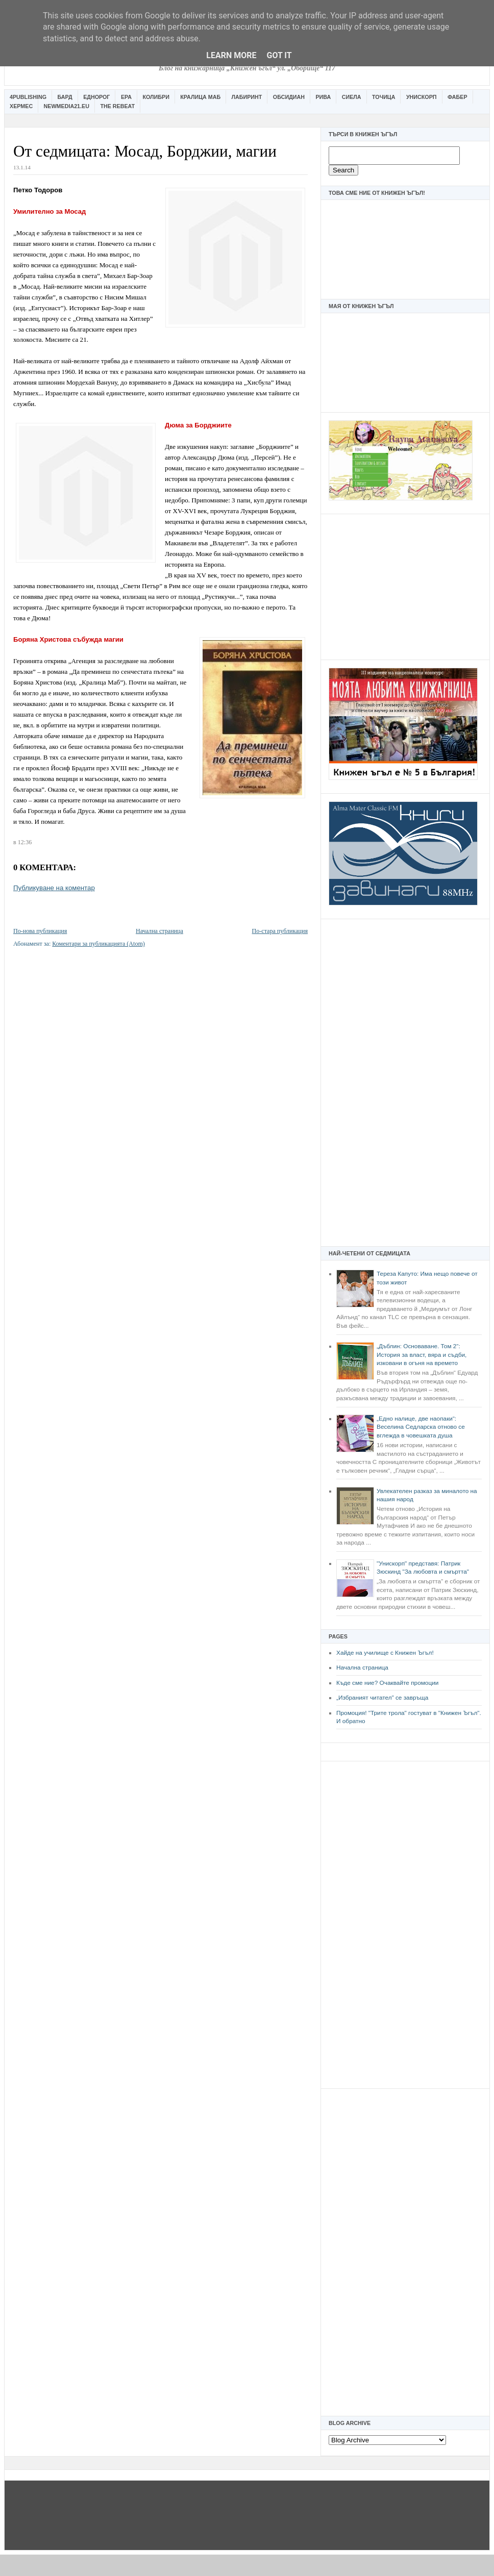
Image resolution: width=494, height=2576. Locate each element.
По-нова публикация (40, 931)
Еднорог (96, 97)
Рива (323, 97)
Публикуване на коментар (54, 888)
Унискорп (421, 97)
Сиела (351, 97)
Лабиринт (247, 97)
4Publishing (28, 97)
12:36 (25, 842)
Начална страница (362, 1667)
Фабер (457, 97)
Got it (278, 55)
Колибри (155, 97)
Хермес (21, 106)
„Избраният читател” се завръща (382, 1697)
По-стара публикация (280, 931)
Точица (383, 97)
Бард (65, 97)
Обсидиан (289, 97)
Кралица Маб (200, 97)
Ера (126, 97)
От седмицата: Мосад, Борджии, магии (145, 151)
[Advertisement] (405, 585)
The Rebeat (117, 106)
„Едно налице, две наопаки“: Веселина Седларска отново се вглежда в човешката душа (421, 1427)
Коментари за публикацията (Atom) (98, 943)
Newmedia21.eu (66, 106)
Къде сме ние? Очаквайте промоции (387, 1682)
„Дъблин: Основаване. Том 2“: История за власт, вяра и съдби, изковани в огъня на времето (421, 1355)
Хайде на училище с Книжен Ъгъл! (385, 1652)
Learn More (231, 55)
